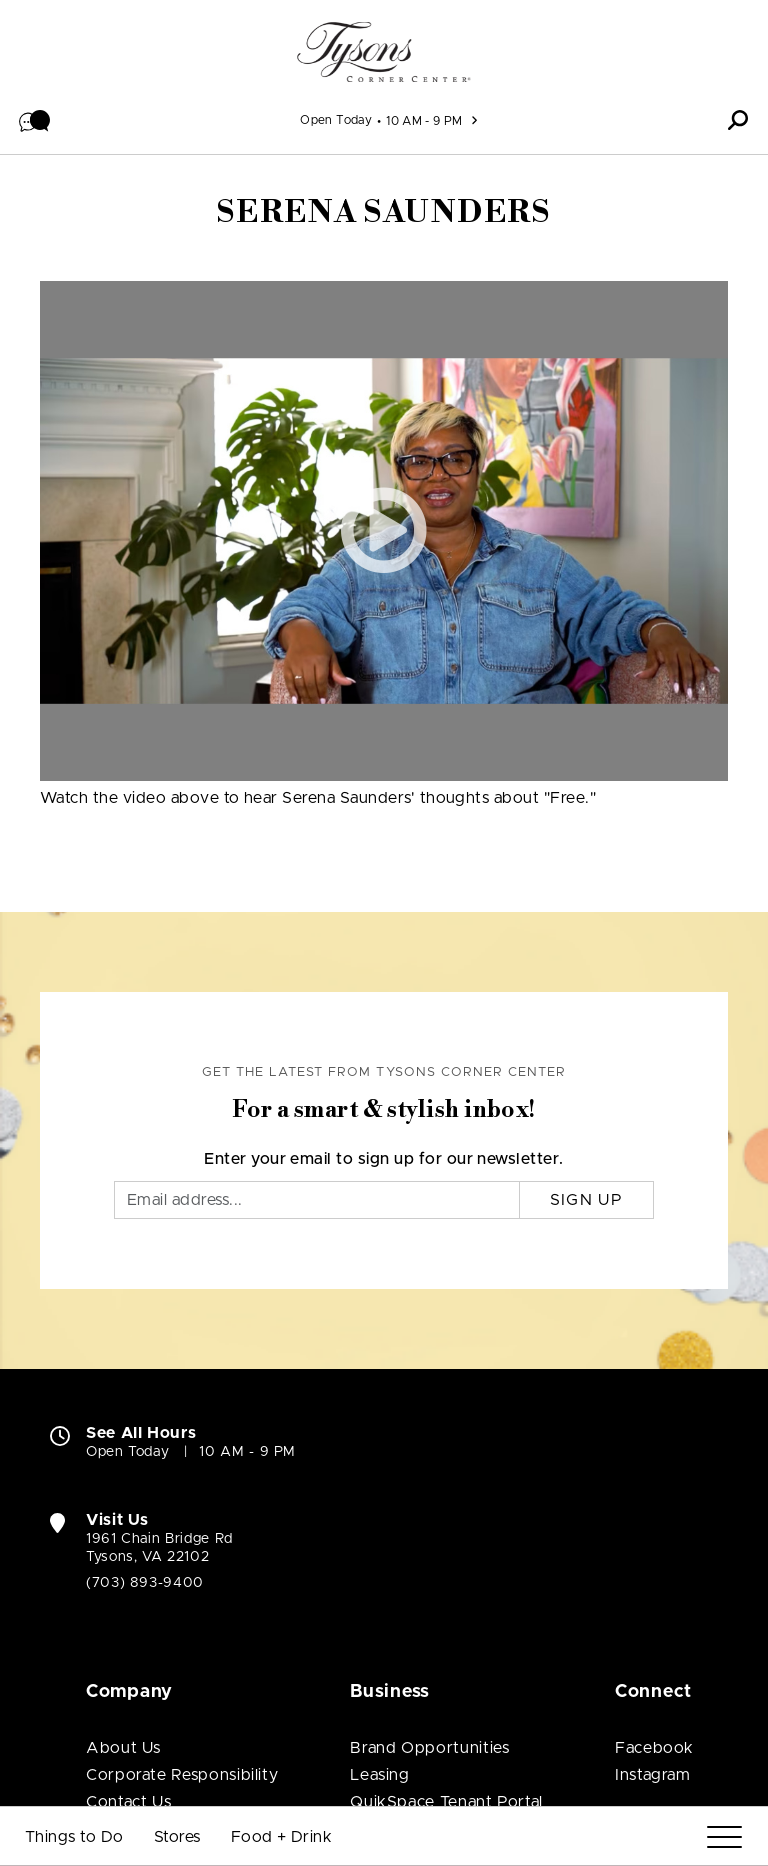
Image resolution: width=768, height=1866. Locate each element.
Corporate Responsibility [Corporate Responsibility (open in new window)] (182, 1525)
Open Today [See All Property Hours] (336, 120)
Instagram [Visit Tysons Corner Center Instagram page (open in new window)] (653, 1525)
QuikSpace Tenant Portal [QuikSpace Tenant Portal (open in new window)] (446, 1552)
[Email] (317, 950)
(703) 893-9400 (145, 1333)
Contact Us (128, 1552)
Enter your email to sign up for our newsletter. (384, 909)
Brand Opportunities (429, 1498)
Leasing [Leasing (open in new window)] (379, 1525)
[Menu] (724, 1837)
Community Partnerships (182, 1606)
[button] (35, 120)
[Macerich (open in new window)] (173, 1711)
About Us (123, 1498)
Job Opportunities (158, 1579)
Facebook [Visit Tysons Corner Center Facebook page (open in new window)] (654, 1498)
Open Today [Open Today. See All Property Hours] (127, 1202)
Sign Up (586, 950)
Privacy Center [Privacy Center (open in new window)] (569, 1704)
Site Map (687, 1704)
